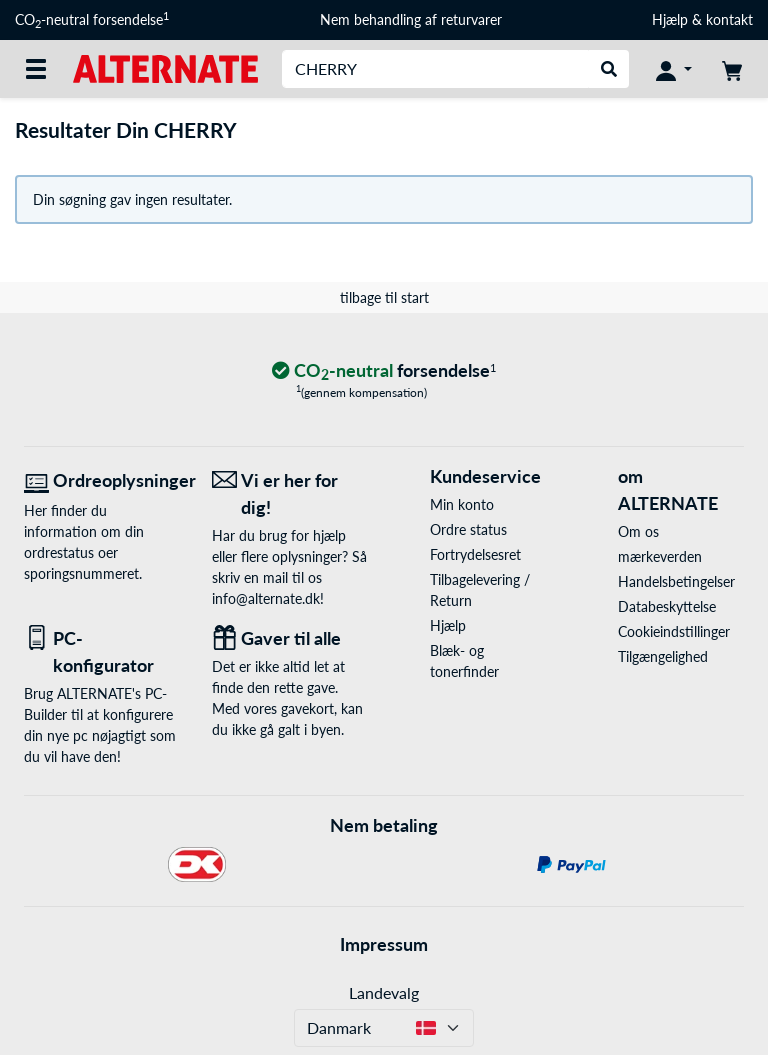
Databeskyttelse (667, 606)
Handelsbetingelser (676, 581)
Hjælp (670, 19)
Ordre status (468, 529)
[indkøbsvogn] (732, 69)
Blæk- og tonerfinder (464, 661)
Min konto (462, 504)
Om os (638, 531)
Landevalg (384, 992)
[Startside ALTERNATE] (165, 67)
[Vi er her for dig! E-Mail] (291, 494)
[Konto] (674, 69)
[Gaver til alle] (291, 638)
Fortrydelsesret (475, 554)
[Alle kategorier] (36, 69)
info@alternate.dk (266, 598)
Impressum (384, 944)
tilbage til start (384, 297)
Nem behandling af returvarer (411, 19)
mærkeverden (660, 556)
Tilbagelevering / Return (480, 590)
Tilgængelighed (663, 656)
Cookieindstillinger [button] (674, 631)
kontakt (729, 19)
